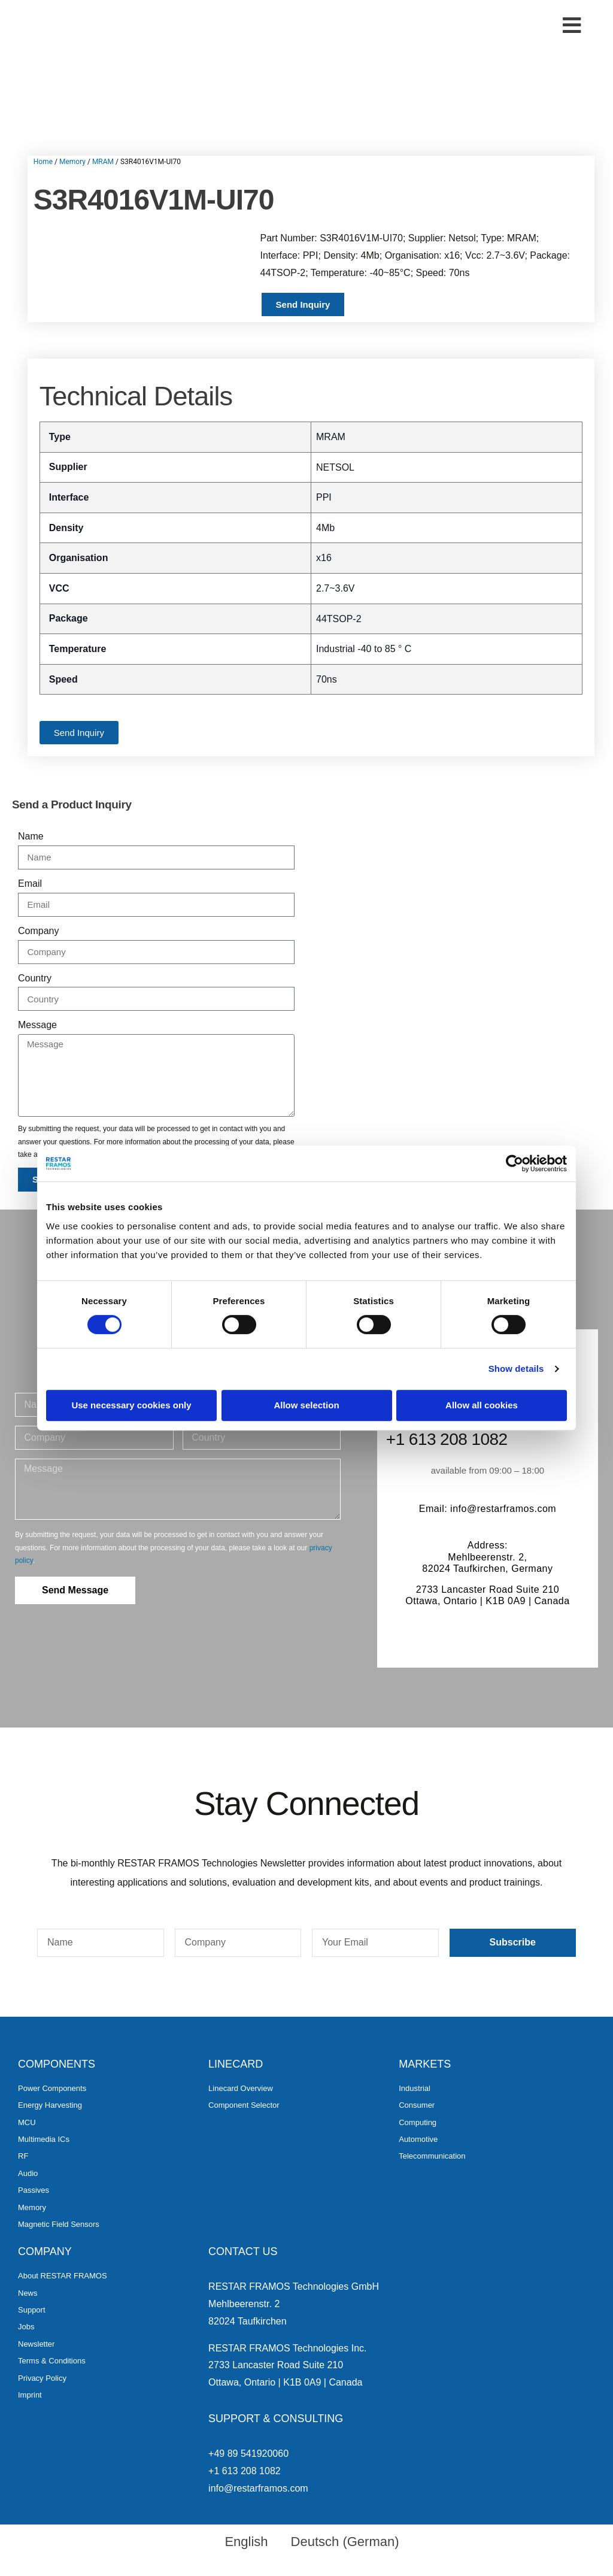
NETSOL (335, 467)
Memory (72, 161)
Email (30, 883)
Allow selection (306, 1405)
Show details (516, 1368)
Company (38, 931)
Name (31, 836)
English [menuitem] (246, 2542)
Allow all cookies (481, 1405)
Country (34, 978)
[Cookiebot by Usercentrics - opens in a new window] (514, 1163)
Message (37, 1025)
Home (43, 161)
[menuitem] (241, 2542)
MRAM (103, 161)
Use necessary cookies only (131, 1405)
